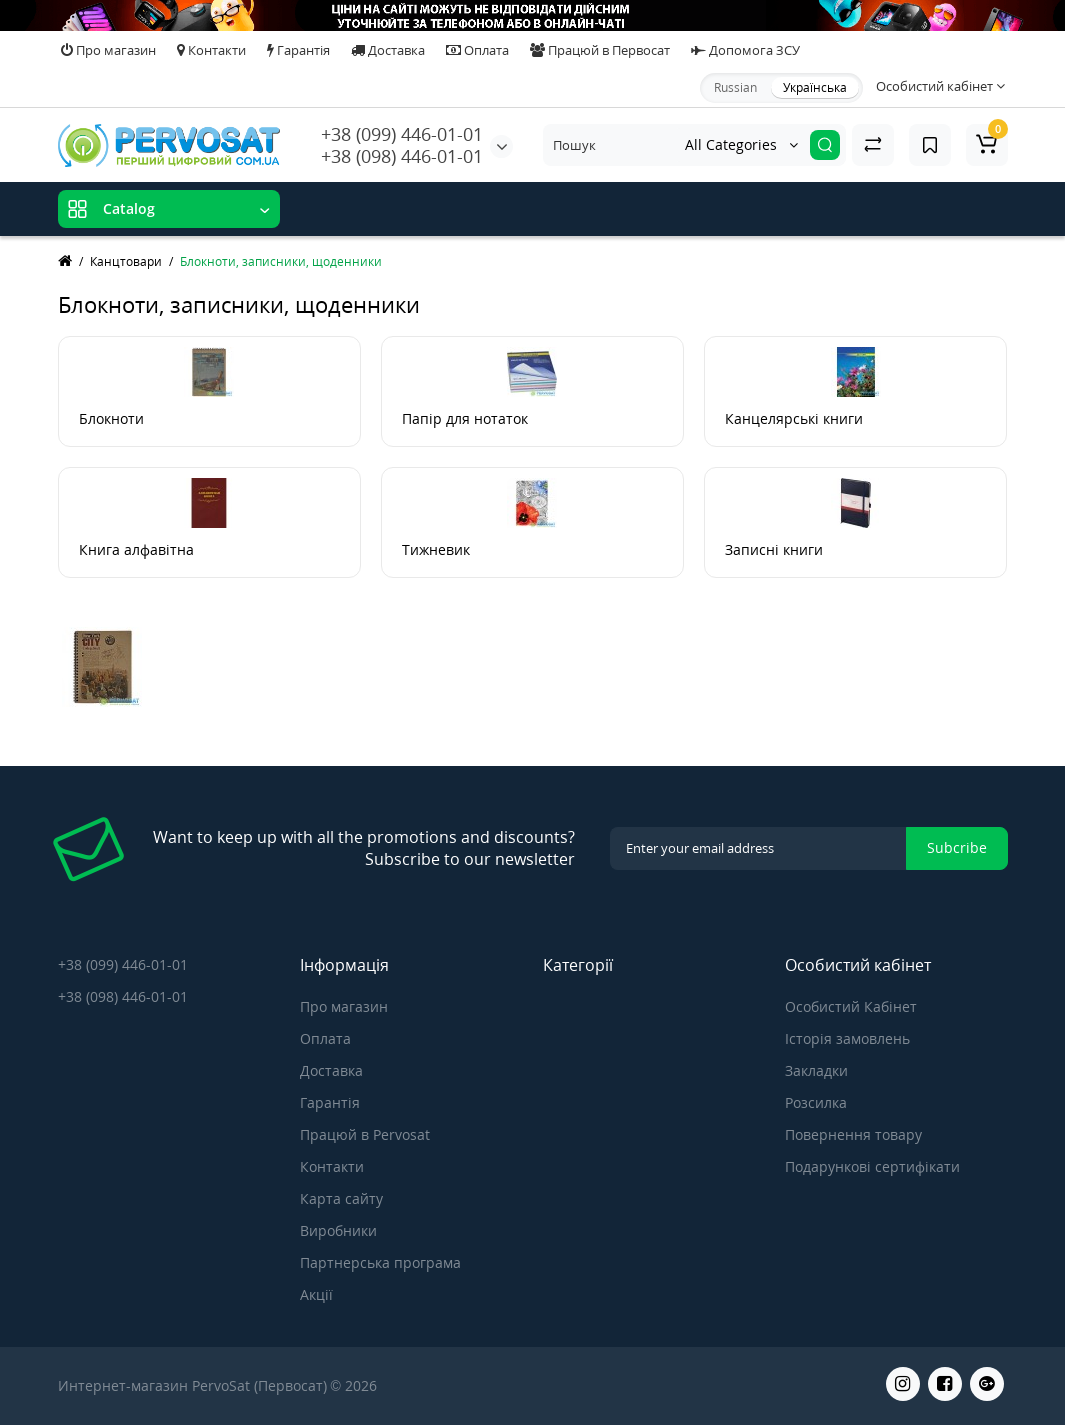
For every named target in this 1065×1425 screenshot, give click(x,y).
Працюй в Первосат (600, 50)
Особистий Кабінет (851, 1006)
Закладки (816, 1070)
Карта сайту (341, 1198)
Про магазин (108, 50)
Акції (316, 1294)
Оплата (477, 50)
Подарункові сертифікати (872, 1166)
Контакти (211, 50)
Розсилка (816, 1102)
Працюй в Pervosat (365, 1134)
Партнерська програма (380, 1262)
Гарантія (298, 50)
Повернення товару (853, 1134)
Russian (735, 87)
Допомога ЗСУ (745, 50)
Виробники (338, 1230)
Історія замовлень (847, 1038)
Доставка (388, 50)
